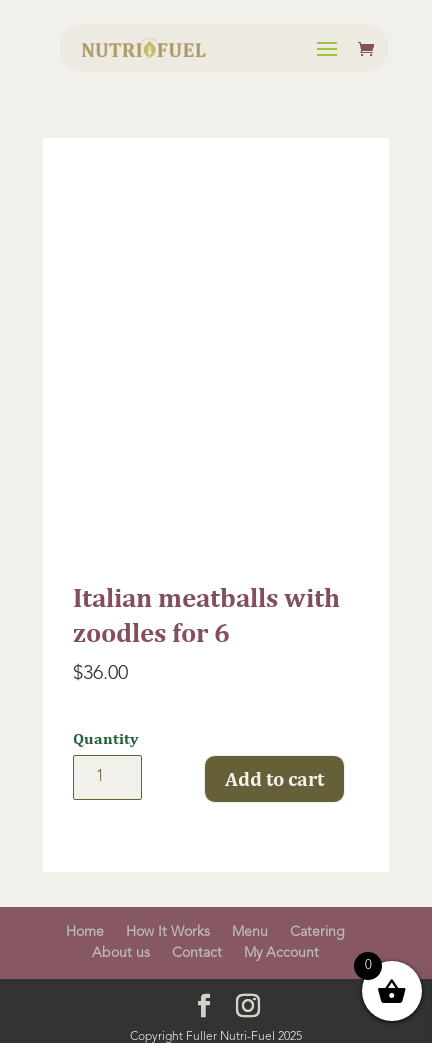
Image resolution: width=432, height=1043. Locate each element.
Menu (250, 932)
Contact (197, 953)
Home (85, 932)
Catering (317, 932)
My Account (281, 953)
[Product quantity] (107, 777)
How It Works (168, 932)
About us (121, 953)
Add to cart (274, 778)
